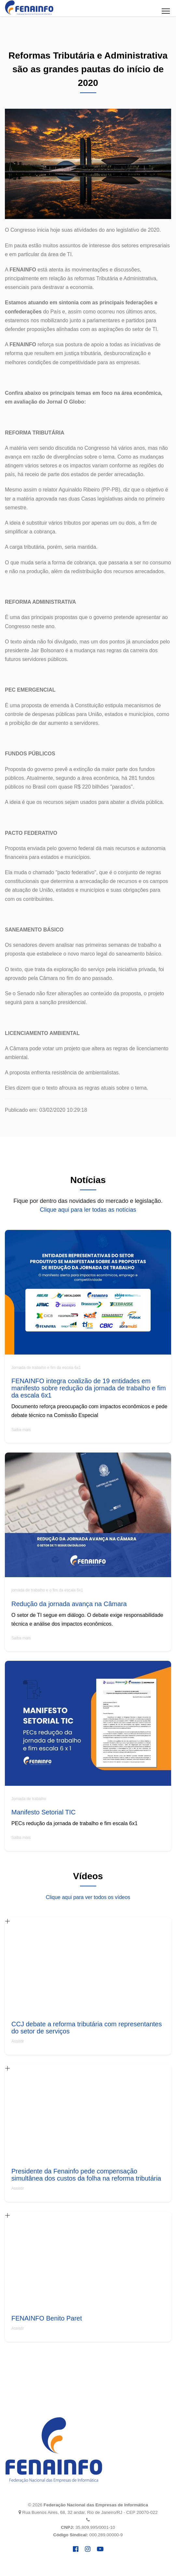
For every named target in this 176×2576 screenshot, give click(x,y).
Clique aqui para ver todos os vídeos (88, 1897)
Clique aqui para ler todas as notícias (88, 1209)
